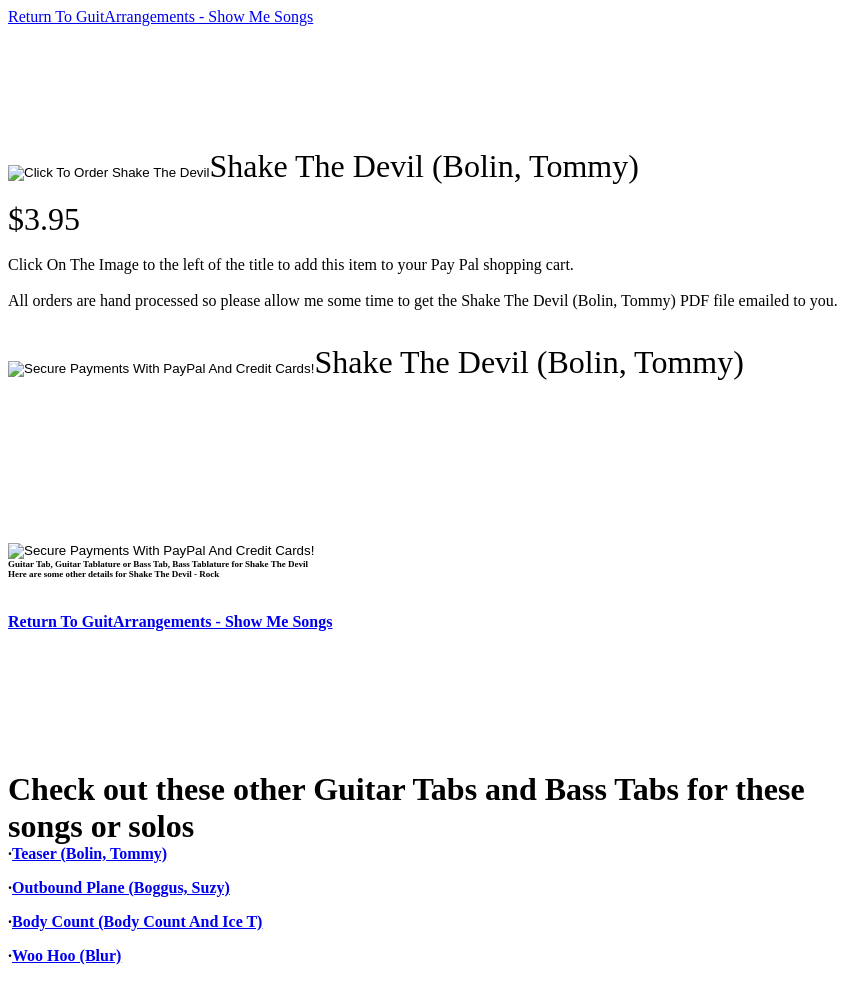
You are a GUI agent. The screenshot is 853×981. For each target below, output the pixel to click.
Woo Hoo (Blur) (66, 955)
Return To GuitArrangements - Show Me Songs (160, 16)
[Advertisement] (372, 87)
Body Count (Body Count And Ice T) (137, 921)
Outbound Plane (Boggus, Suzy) (121, 887)
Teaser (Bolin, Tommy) (89, 853)
